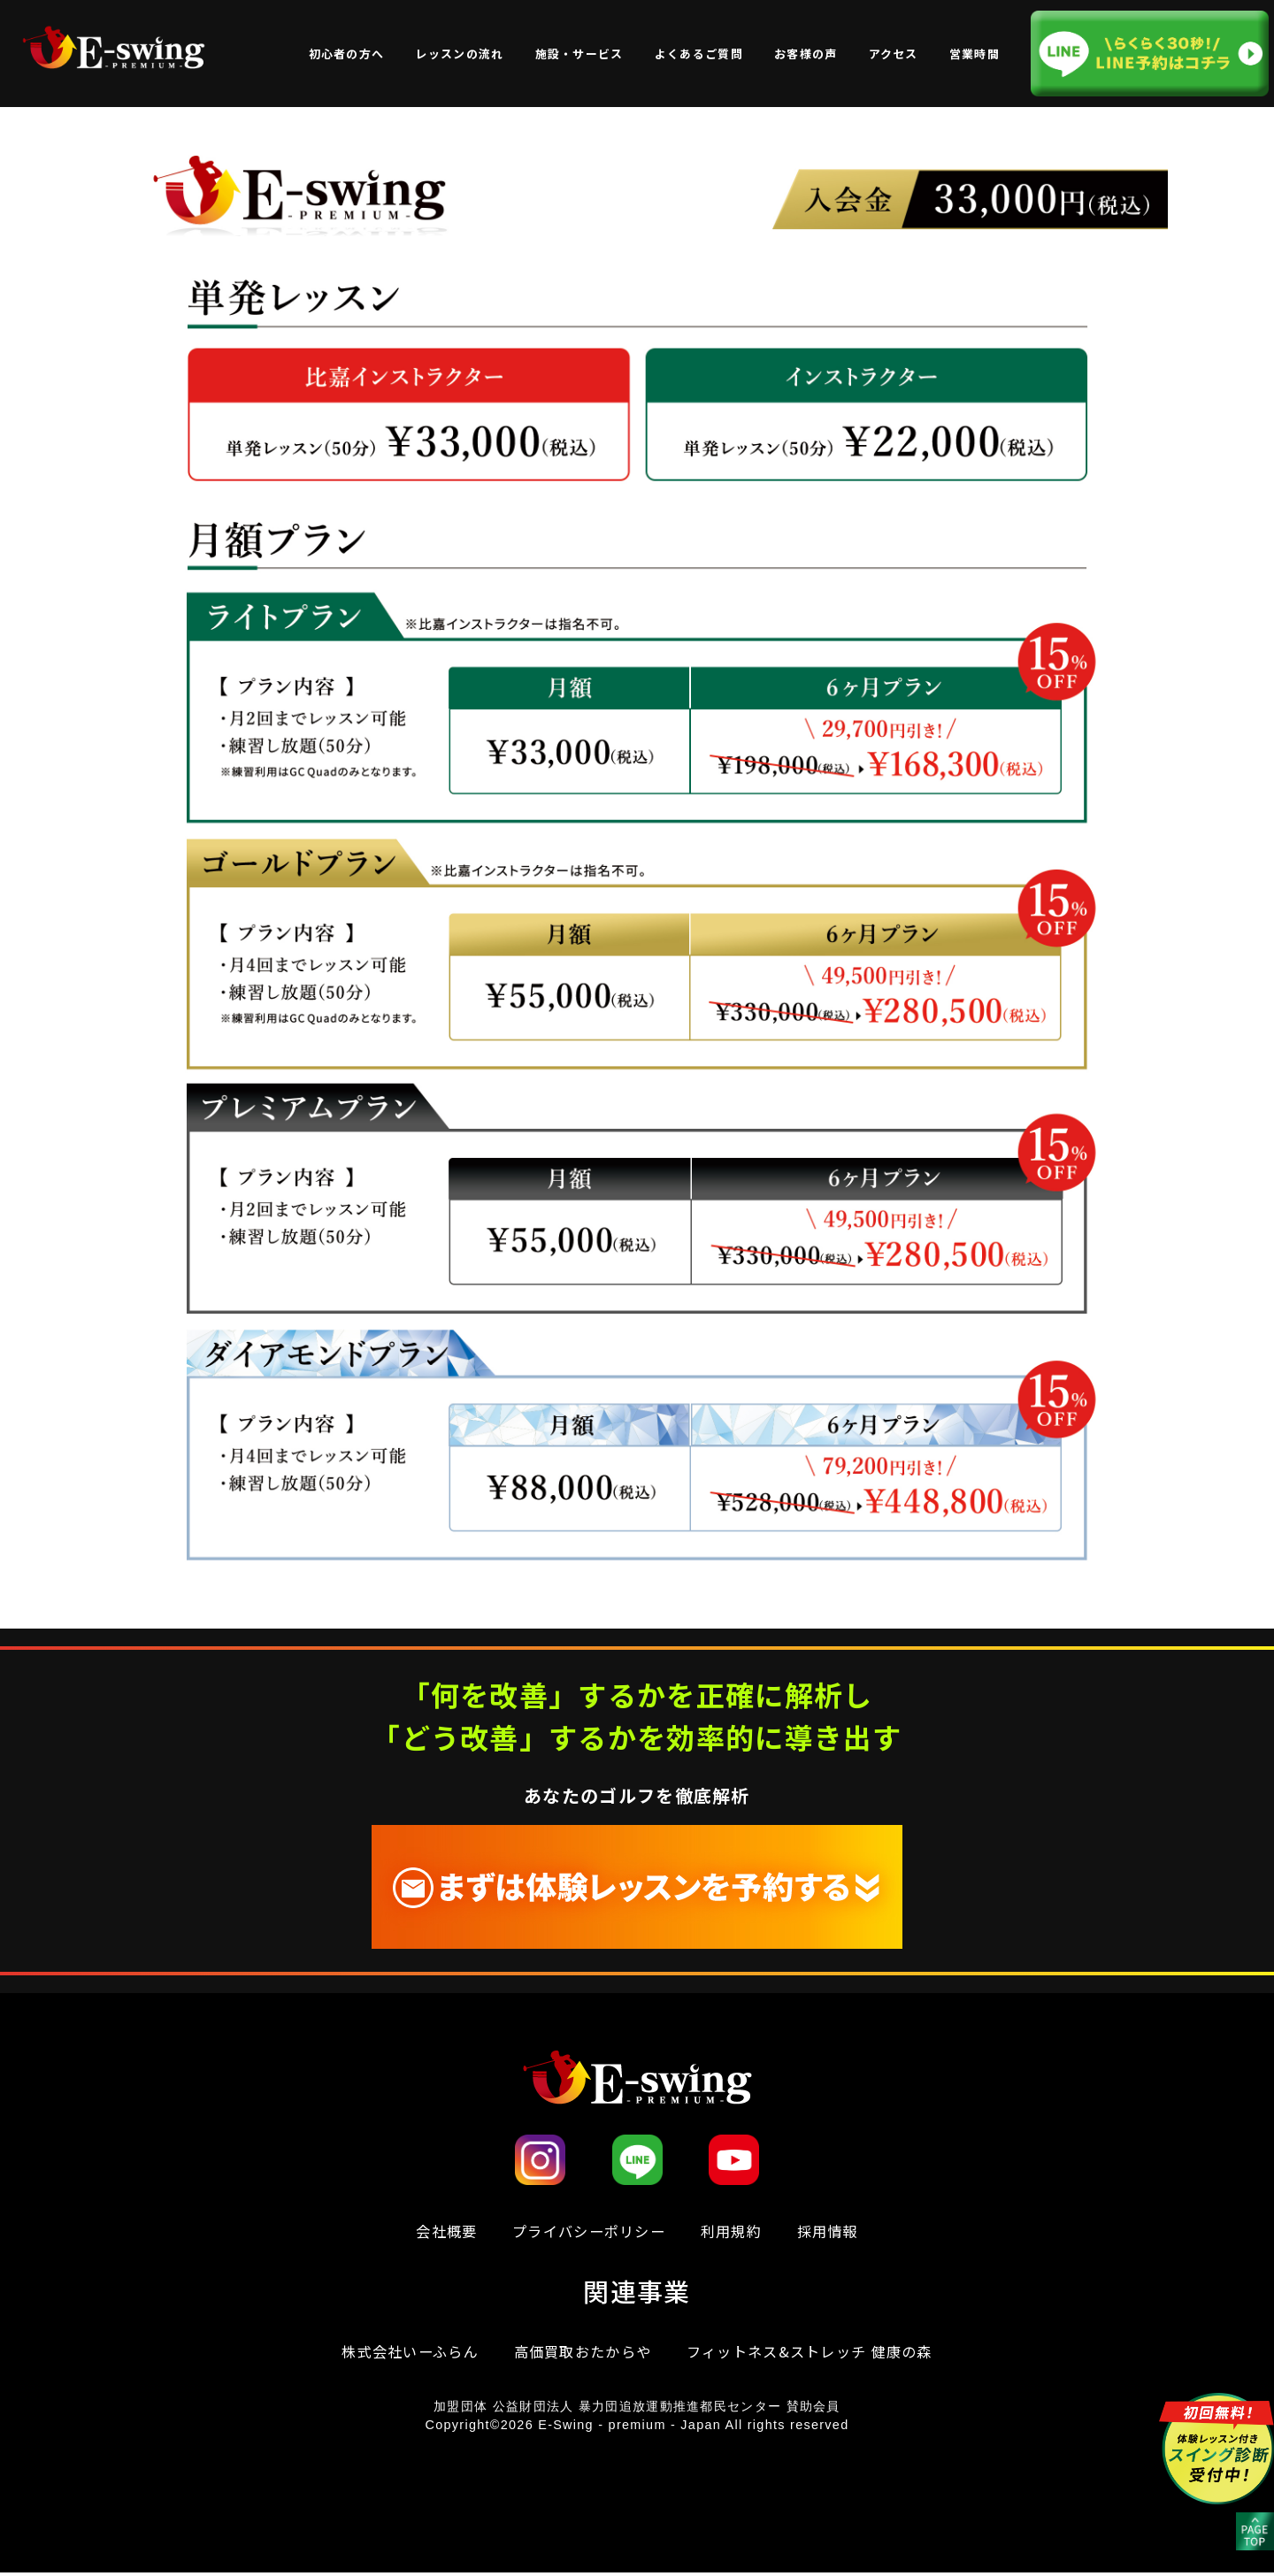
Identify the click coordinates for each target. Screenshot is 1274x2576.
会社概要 (438, 2231)
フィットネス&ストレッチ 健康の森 (817, 2353)
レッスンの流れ (459, 53)
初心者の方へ (347, 53)
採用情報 (835, 2231)
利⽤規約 (735, 2231)
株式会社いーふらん (399, 2353)
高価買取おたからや (580, 2353)
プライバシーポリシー (587, 2231)
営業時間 (974, 53)
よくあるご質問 (699, 53)
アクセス (893, 53)
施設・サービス (579, 53)
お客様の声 (806, 53)
